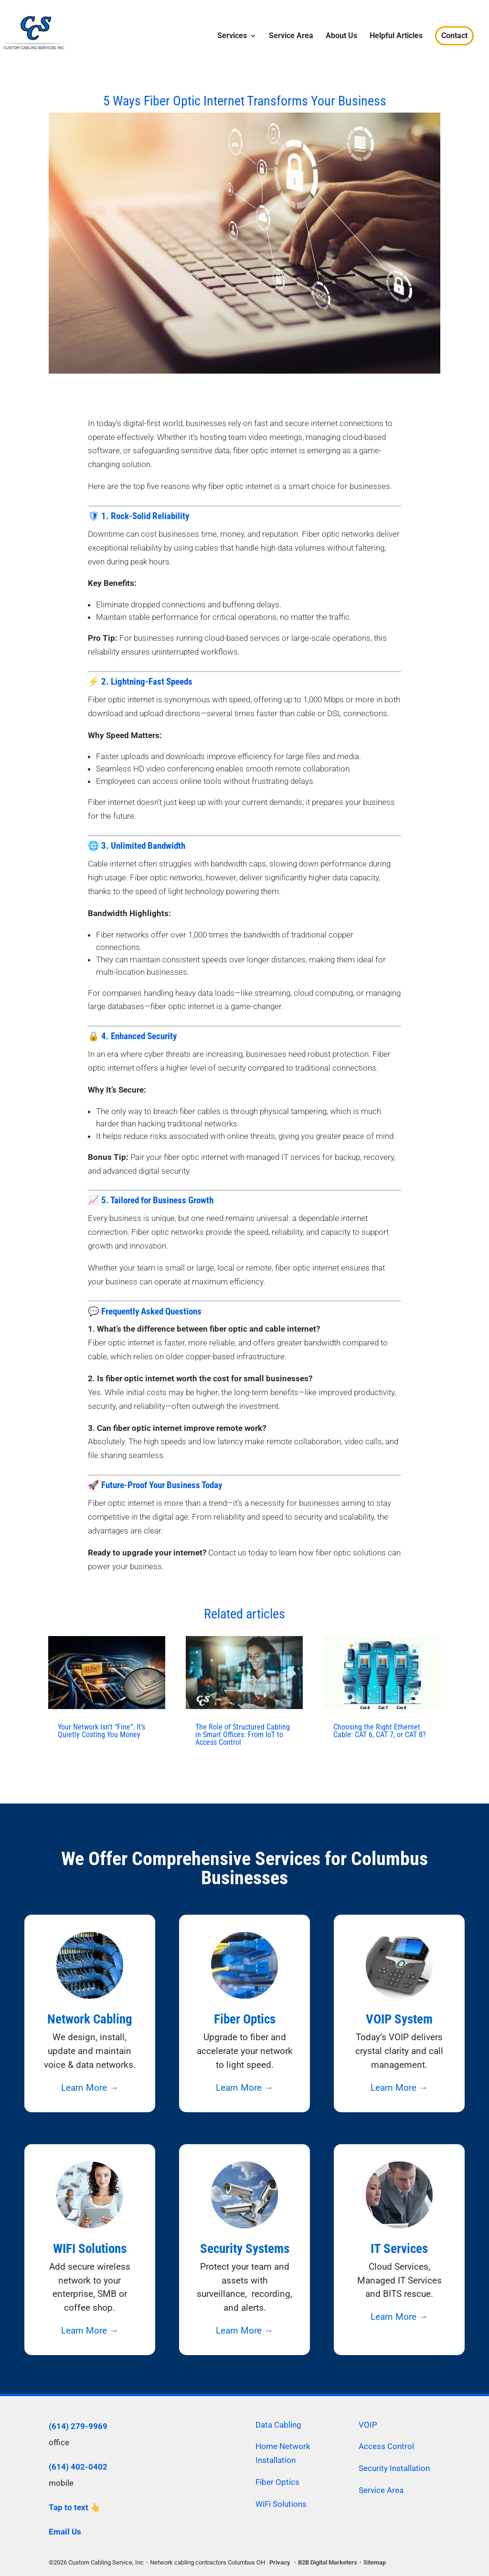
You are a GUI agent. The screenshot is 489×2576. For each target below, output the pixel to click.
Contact (454, 35)
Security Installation (394, 2468)
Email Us (65, 2531)
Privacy (279, 2562)
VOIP (368, 2425)
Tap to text (68, 2507)
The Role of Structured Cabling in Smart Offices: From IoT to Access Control (242, 1734)
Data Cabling (278, 2425)
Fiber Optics (277, 2482)
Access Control (386, 2446)
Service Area (291, 36)
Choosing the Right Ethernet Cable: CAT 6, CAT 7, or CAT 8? (379, 1730)
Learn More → (89, 2087)
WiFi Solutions (281, 2504)
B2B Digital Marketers (327, 2562)
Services (232, 36)
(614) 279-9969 (78, 2426)
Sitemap (374, 2562)
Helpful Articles (396, 36)
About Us (341, 36)
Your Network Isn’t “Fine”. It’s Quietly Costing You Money (101, 1730)
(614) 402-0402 (78, 2467)
